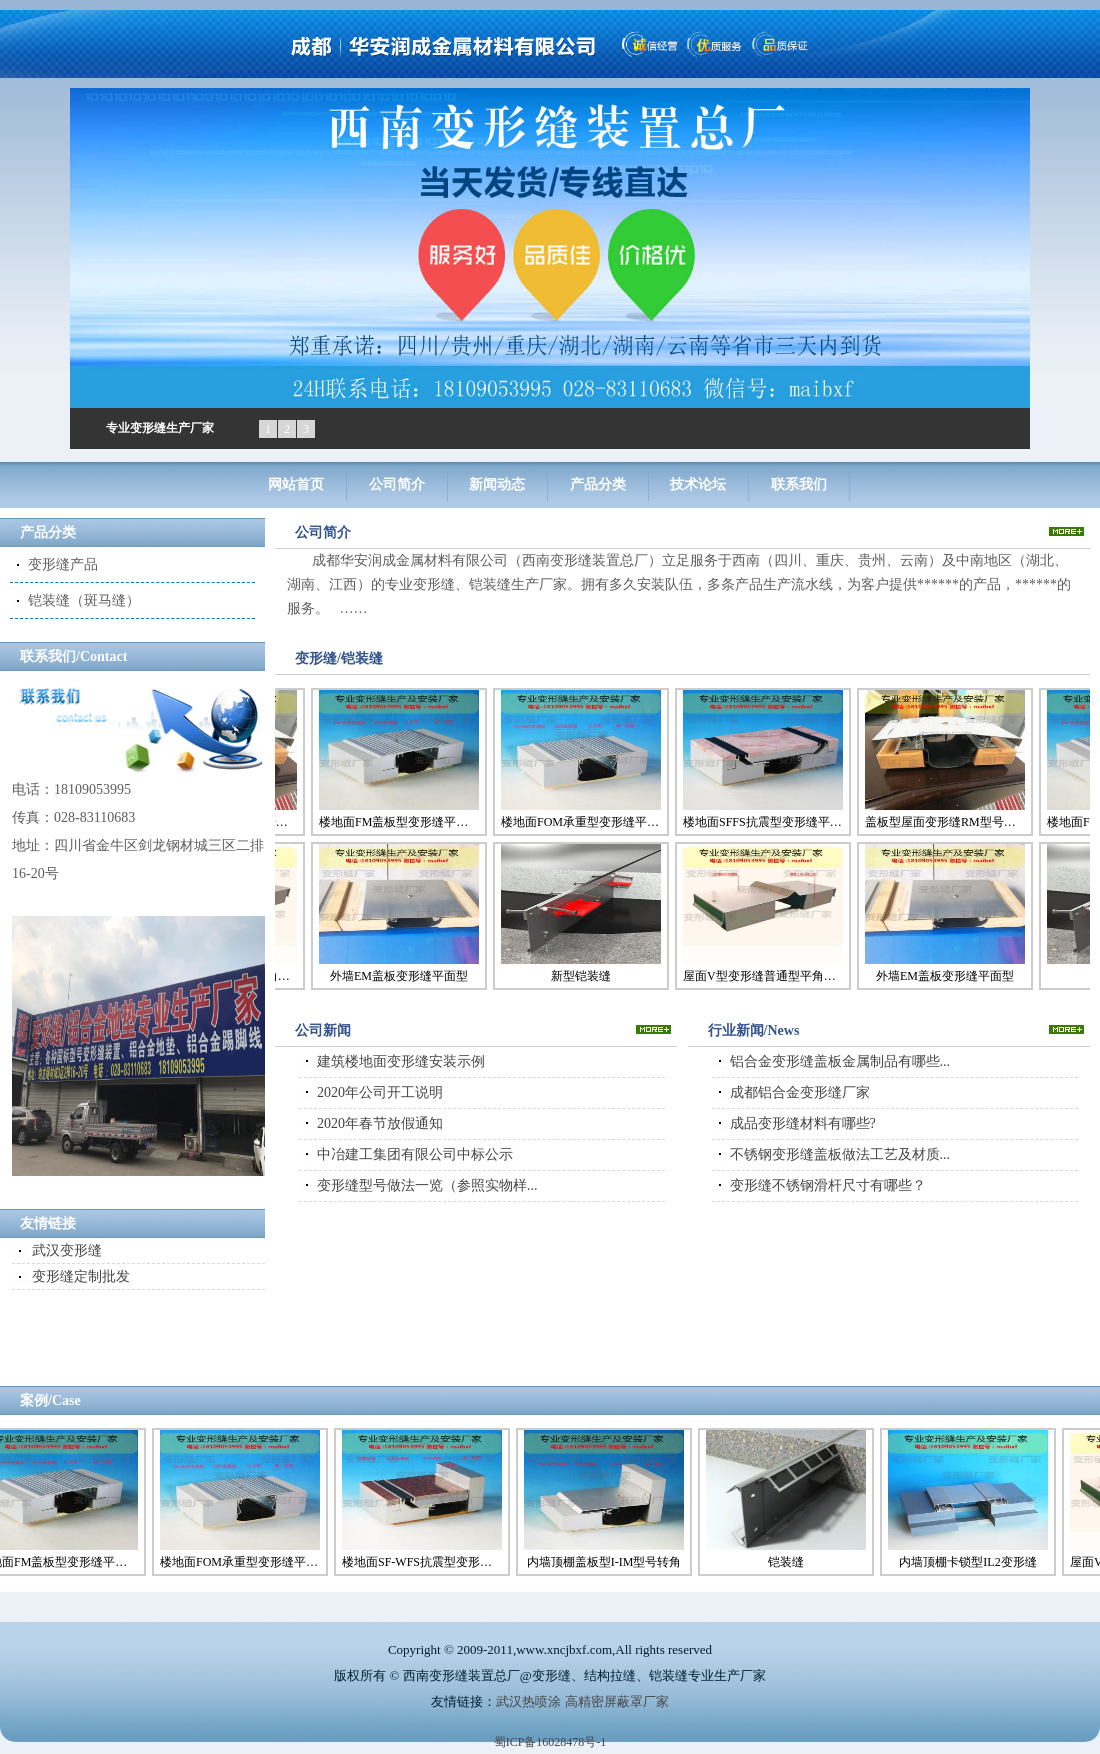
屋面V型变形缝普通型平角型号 (759, 976)
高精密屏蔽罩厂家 (617, 1701)
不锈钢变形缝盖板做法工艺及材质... (840, 1154)
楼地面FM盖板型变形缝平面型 (395, 822)
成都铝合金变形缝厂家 (800, 1092)
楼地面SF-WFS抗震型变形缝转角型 (427, 1562)
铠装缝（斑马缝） (84, 600)
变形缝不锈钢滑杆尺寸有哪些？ (828, 1185)
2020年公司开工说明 (380, 1092)
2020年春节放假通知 (380, 1123)
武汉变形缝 (67, 1250)
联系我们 (799, 484)
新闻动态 (497, 484)
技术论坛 (698, 484)
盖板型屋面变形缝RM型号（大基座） (941, 822)
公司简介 (397, 484)
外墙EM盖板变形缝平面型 (395, 976)
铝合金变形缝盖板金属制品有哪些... (840, 1061)
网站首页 (296, 484)
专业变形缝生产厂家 (160, 428)
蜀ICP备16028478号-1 (550, 1742)
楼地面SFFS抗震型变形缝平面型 (759, 822)
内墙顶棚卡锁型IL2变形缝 (972, 1562)
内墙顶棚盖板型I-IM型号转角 (609, 1562)
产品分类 (598, 484)
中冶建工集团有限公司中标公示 (415, 1154)
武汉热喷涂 (528, 1701)
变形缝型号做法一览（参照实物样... (427, 1185)
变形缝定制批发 (81, 1276)
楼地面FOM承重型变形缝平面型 (577, 822)
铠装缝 (791, 1562)
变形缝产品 (63, 564)
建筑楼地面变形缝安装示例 (401, 1061)
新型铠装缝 (577, 976)
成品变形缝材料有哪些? (803, 1123)
